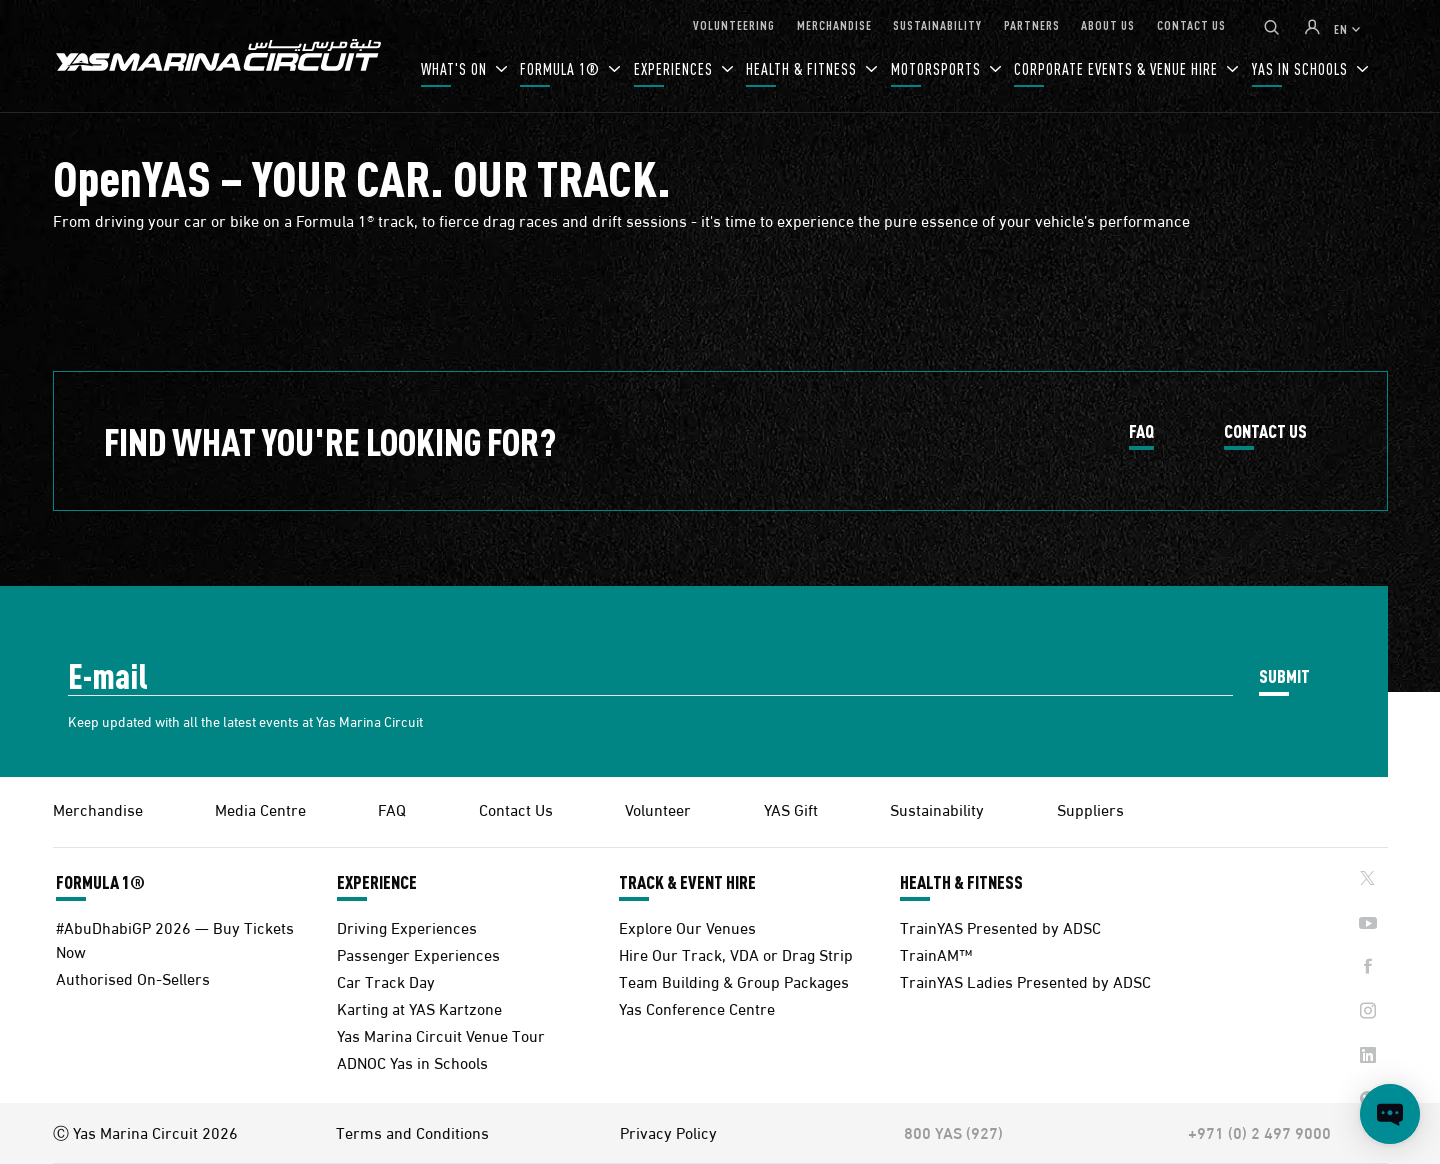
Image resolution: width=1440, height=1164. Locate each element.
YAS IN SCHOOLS (1302, 68)
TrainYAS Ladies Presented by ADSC (1025, 980)
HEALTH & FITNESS (803, 68)
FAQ (1141, 432)
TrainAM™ (936, 953)
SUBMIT (1284, 675)
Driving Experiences (407, 926)
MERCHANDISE (834, 24)
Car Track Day (386, 980)
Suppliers (1090, 808)
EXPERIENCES (675, 68)
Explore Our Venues (687, 926)
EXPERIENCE (377, 882)
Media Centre (260, 808)
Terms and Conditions (412, 1132)
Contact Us (516, 808)
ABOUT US (1108, 24)
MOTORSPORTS (938, 68)
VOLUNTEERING (734, 24)
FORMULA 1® (562, 68)
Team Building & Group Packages (734, 980)
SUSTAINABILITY (937, 24)
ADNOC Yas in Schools (412, 1061)
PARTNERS (1032, 24)
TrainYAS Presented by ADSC (1000, 926)
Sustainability (937, 808)
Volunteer (658, 808)
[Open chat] (1390, 1114)
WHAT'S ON (456, 68)
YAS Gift (791, 808)
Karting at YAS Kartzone (419, 1007)
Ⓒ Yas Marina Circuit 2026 (145, 1132)
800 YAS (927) (953, 1132)
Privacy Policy (668, 1132)
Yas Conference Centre (697, 1007)
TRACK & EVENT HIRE (687, 882)
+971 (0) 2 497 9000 (1259, 1132)
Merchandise (98, 808)
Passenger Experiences (418, 953)
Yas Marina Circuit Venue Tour (441, 1034)
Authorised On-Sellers (133, 977)
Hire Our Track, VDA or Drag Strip (736, 953)
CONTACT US (1191, 24)
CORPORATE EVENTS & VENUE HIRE (1118, 68)
